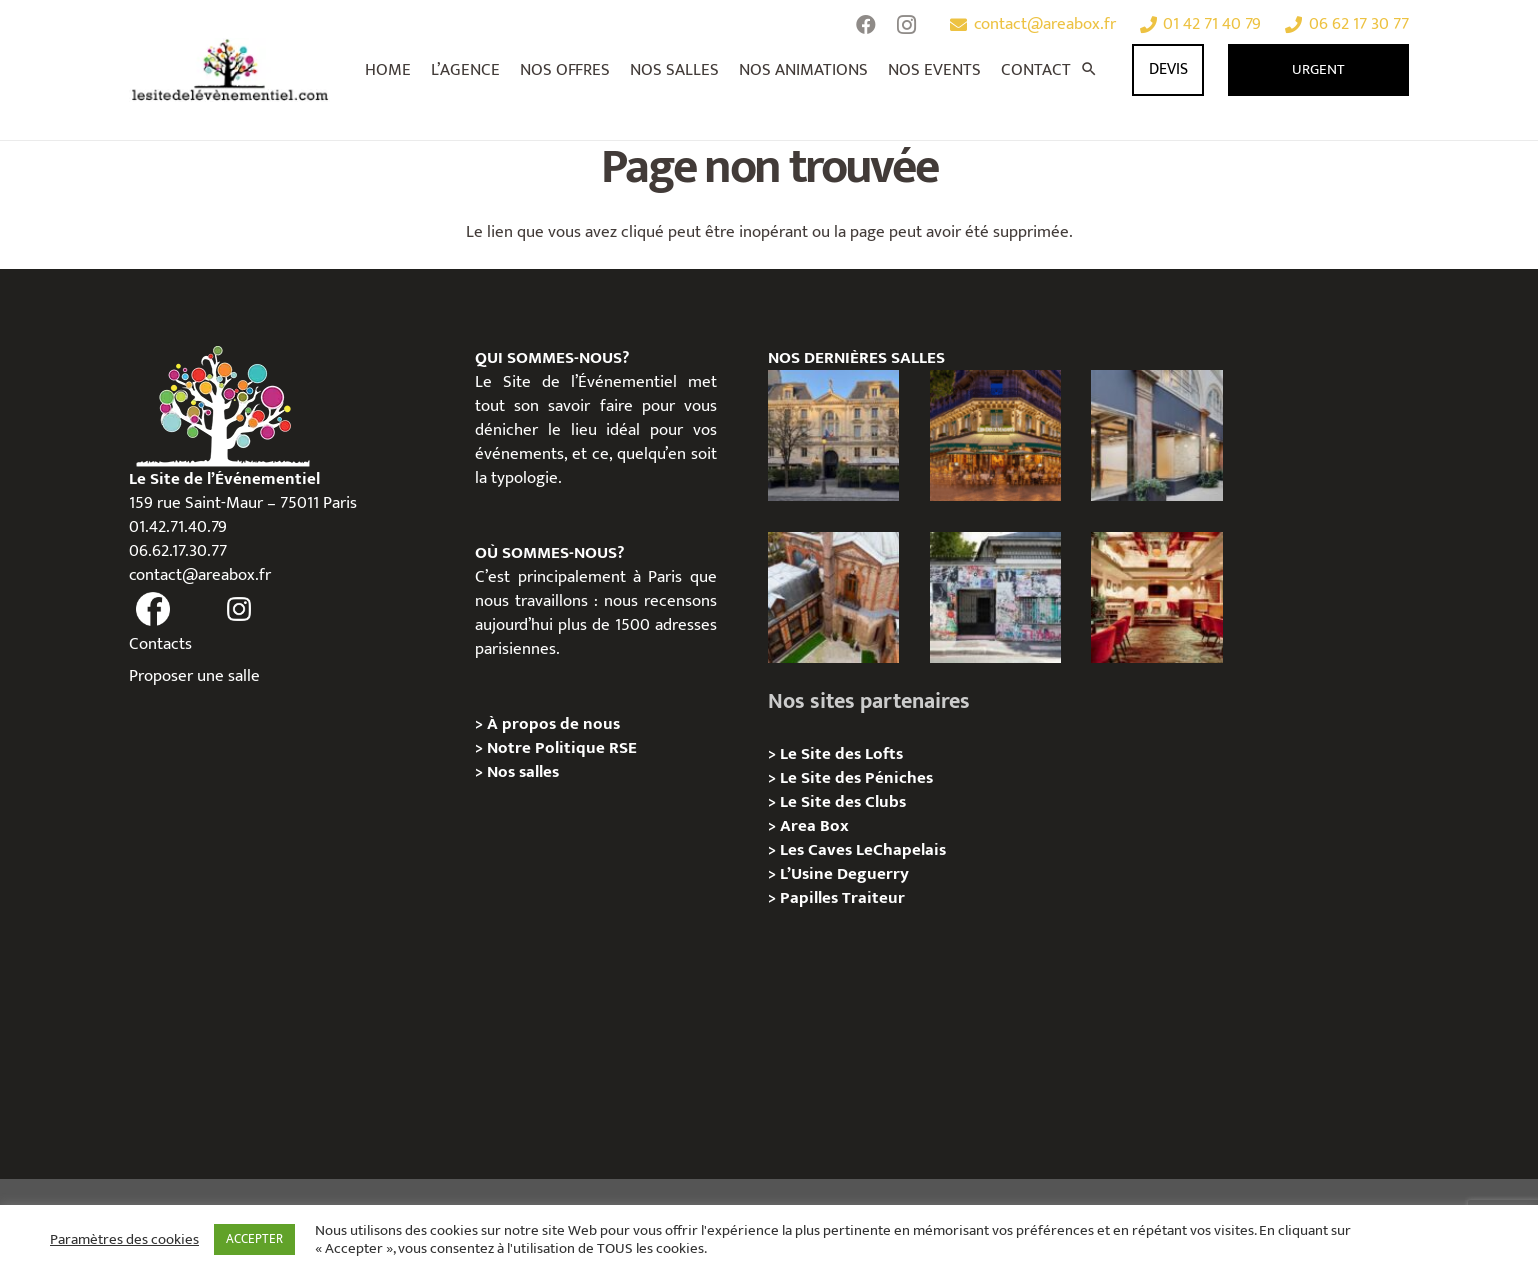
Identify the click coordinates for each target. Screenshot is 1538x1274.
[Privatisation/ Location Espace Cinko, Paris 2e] (1156, 435)
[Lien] (230, 70)
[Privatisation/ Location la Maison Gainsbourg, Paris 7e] (995, 597)
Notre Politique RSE (562, 748)
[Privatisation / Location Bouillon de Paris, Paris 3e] (1156, 597)
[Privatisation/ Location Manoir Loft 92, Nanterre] (833, 597)
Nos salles (523, 772)
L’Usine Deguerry (844, 874)
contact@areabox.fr (200, 575)
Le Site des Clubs (843, 802)
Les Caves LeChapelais (863, 850)
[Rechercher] (1089, 70)
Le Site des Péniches (856, 778)
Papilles (811, 898)
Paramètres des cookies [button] (124, 1240)
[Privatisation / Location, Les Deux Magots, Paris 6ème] (995, 435)
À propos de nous (553, 724)
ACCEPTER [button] (254, 1239)
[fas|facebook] (153, 610)
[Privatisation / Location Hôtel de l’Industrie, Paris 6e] (833, 435)
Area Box (814, 826)
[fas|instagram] (240, 610)
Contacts (160, 644)
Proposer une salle (194, 676)
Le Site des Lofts (841, 754)
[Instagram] (906, 25)
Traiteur (873, 898)
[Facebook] (866, 25)
